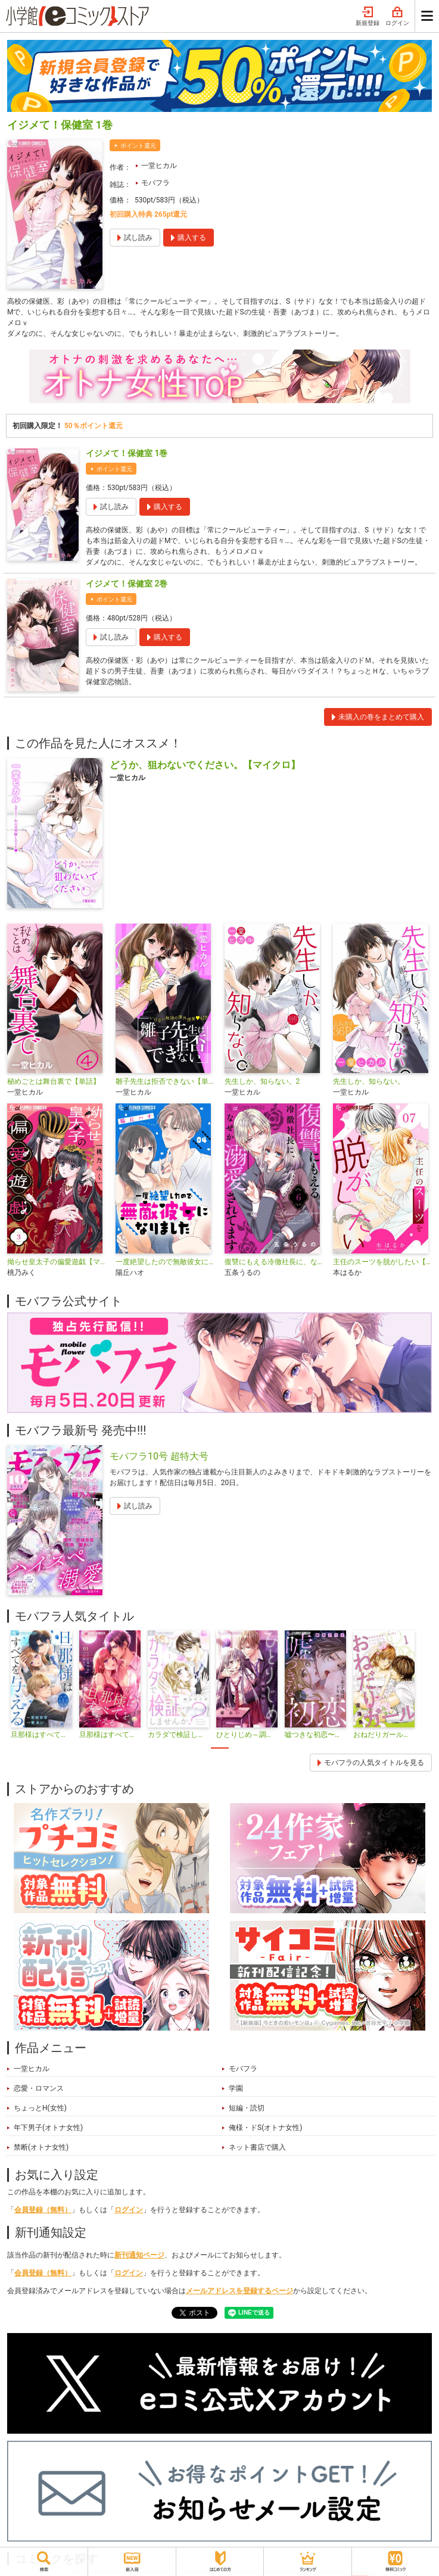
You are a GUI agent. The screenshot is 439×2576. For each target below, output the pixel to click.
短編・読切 (246, 2108)
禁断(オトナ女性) (41, 2147)
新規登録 (367, 17)
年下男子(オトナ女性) (48, 2127)
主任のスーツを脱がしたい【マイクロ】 (382, 1262)
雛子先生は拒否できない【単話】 (165, 1081)
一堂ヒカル (159, 165)
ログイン (397, 17)
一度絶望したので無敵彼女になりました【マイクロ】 (165, 1262)
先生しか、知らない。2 (262, 1081)
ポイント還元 (138, 145)
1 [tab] (220, 1748)
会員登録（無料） (42, 2210)
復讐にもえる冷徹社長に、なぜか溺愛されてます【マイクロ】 (274, 1262)
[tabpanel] (41, 1685)
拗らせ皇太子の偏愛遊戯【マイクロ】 (56, 1262)
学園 (236, 2088)
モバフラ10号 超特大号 (159, 1456)
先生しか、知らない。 (368, 1081)
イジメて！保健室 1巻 (126, 453)
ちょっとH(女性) (40, 2108)
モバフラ (155, 183)
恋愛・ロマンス (39, 2088)
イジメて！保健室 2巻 (126, 583)
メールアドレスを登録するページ (239, 2291)
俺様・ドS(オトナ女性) (265, 2127)
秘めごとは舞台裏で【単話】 (53, 1081)
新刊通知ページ (139, 2255)
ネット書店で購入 (257, 2147)
